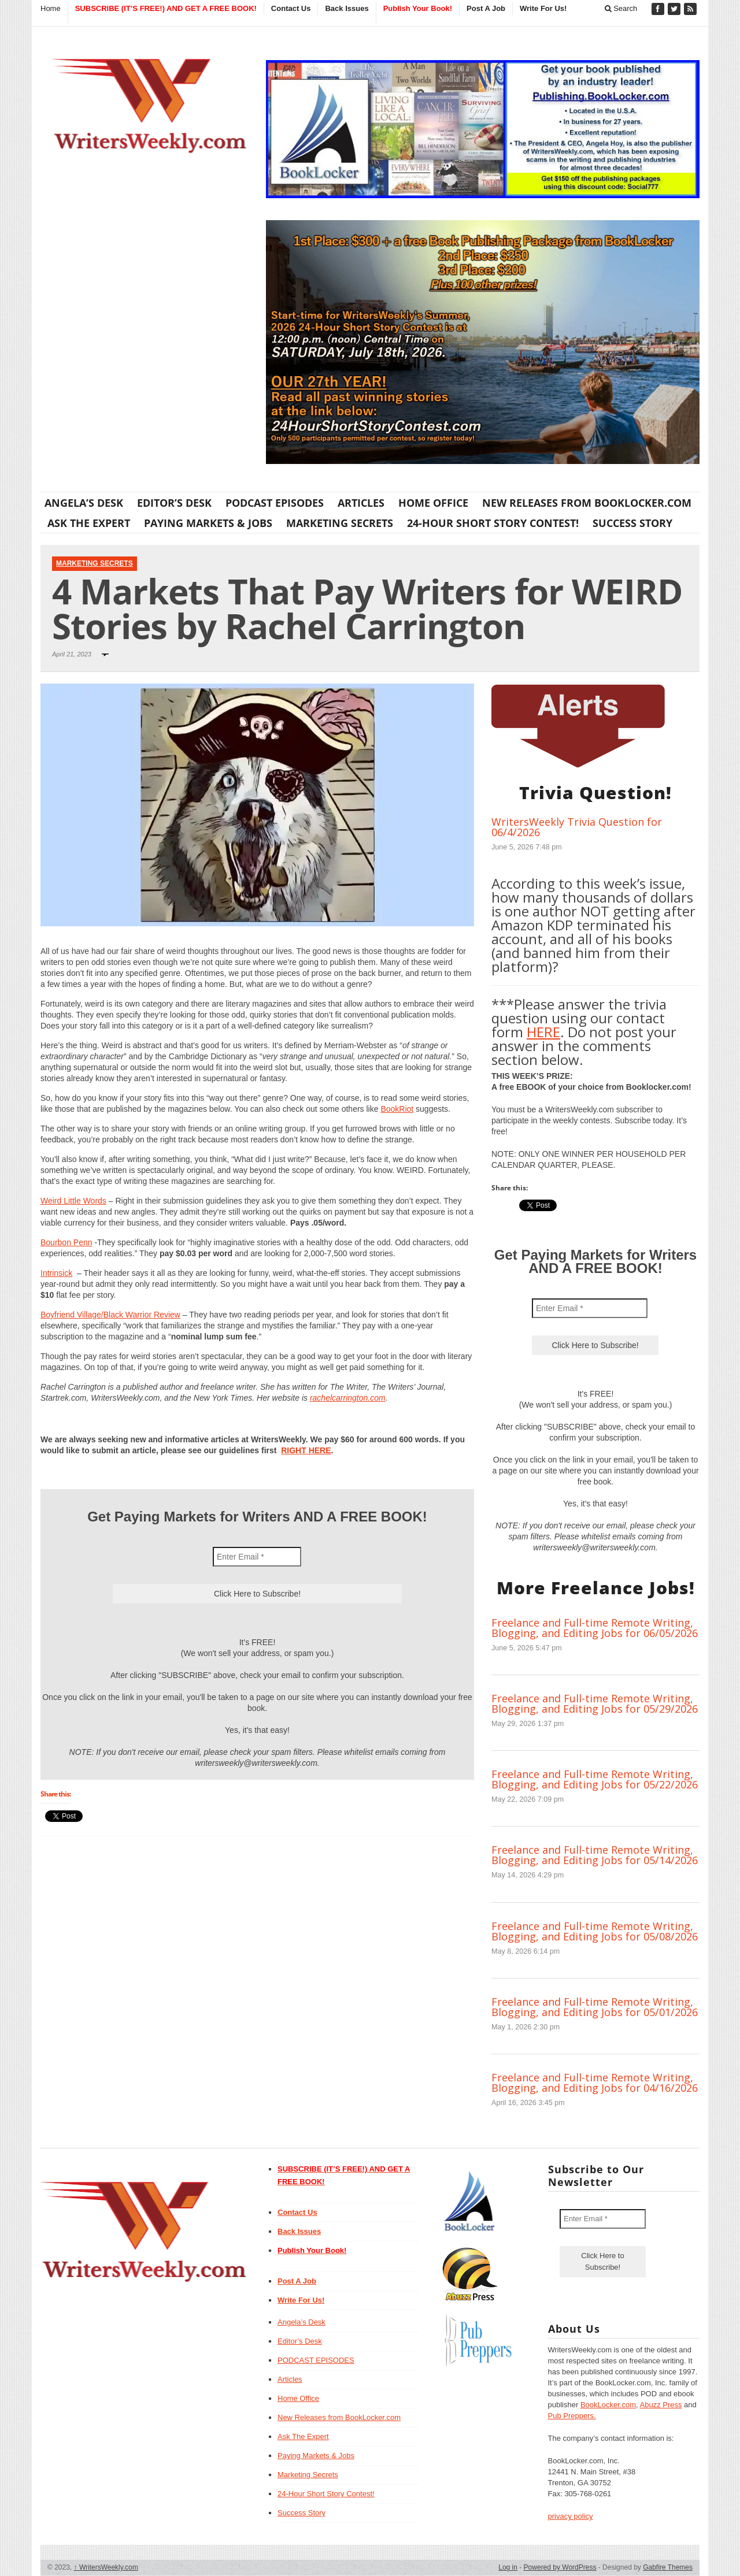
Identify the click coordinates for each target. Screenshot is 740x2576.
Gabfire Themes (668, 2567)
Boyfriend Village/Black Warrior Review (110, 1314)
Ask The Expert (88, 523)
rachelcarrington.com (348, 1397)
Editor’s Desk (174, 503)
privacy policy (570, 2516)
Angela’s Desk (84, 503)
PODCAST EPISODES (274, 503)
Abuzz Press (661, 2404)
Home (50, 8)
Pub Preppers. (572, 2415)
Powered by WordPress (560, 2567)
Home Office (433, 503)
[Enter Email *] (257, 1557)
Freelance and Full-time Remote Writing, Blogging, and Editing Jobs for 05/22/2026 (594, 1779)
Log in (507, 2567)
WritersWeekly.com (106, 2567)
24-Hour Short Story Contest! (493, 523)
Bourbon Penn (66, 1242)
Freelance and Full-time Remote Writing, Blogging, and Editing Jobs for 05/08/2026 (594, 1931)
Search (621, 8)
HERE (543, 1031)
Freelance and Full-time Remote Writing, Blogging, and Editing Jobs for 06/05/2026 (594, 1628)
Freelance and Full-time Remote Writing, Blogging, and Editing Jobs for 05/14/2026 (594, 1855)
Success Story (632, 523)
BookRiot (396, 1108)
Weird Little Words (73, 1200)
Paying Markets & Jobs (208, 523)
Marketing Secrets (339, 523)
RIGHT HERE (306, 1450)
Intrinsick (56, 1273)
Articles (361, 503)
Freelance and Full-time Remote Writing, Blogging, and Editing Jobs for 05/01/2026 (594, 2007)
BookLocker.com (608, 2404)
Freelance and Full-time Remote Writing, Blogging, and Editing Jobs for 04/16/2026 (594, 2082)
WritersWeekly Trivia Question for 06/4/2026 (576, 827)
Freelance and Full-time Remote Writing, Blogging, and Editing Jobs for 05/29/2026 (594, 1703)
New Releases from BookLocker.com (586, 503)
